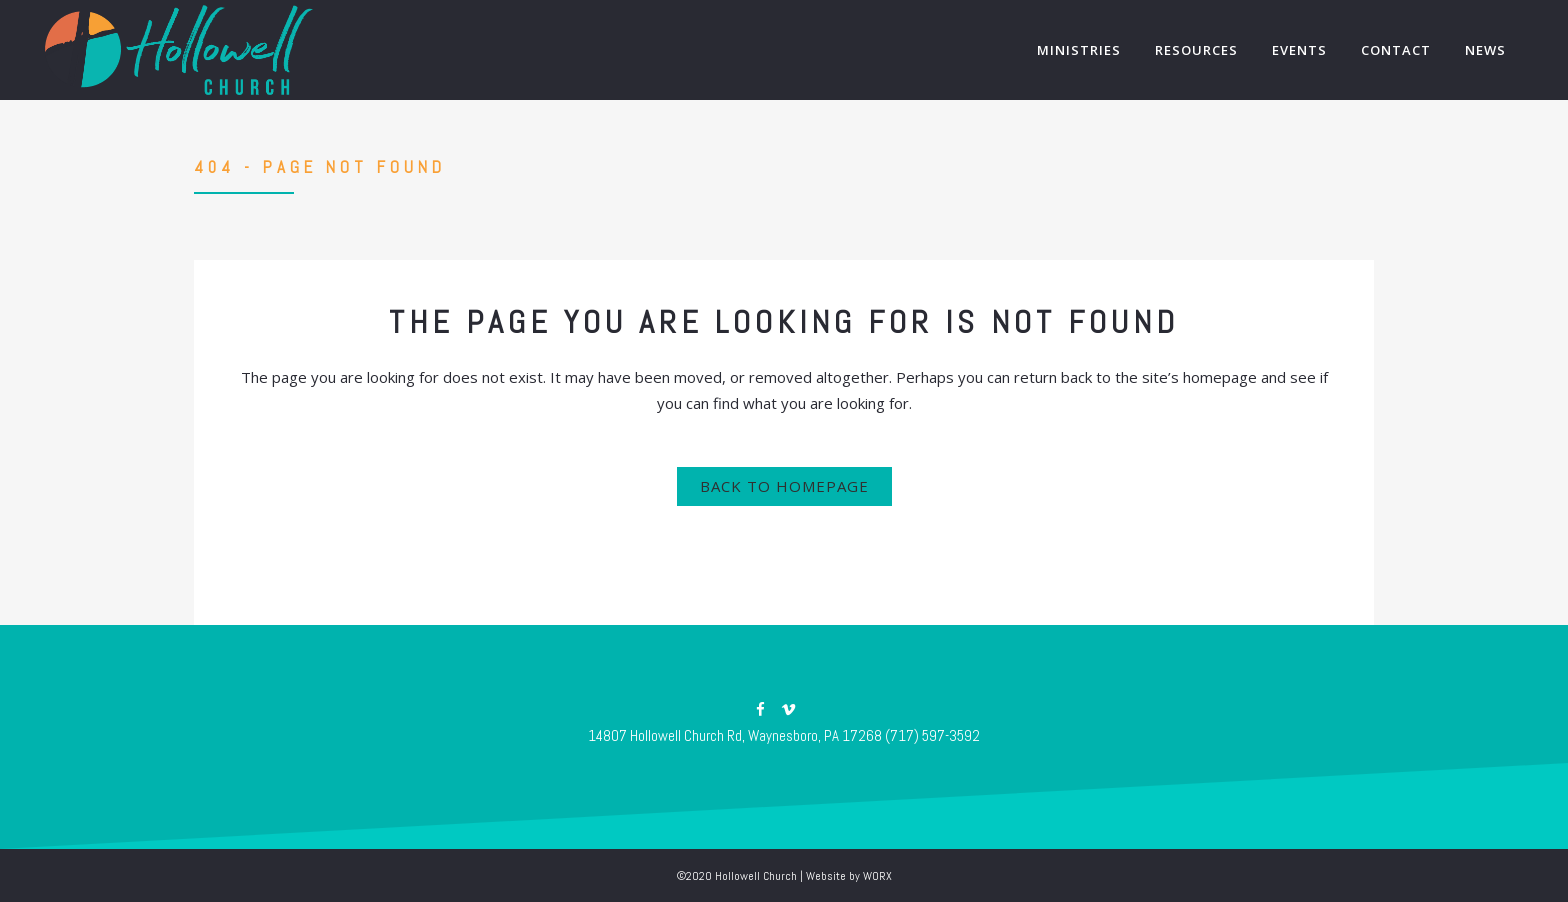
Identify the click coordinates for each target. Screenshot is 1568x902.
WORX (877, 876)
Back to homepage (784, 486)
